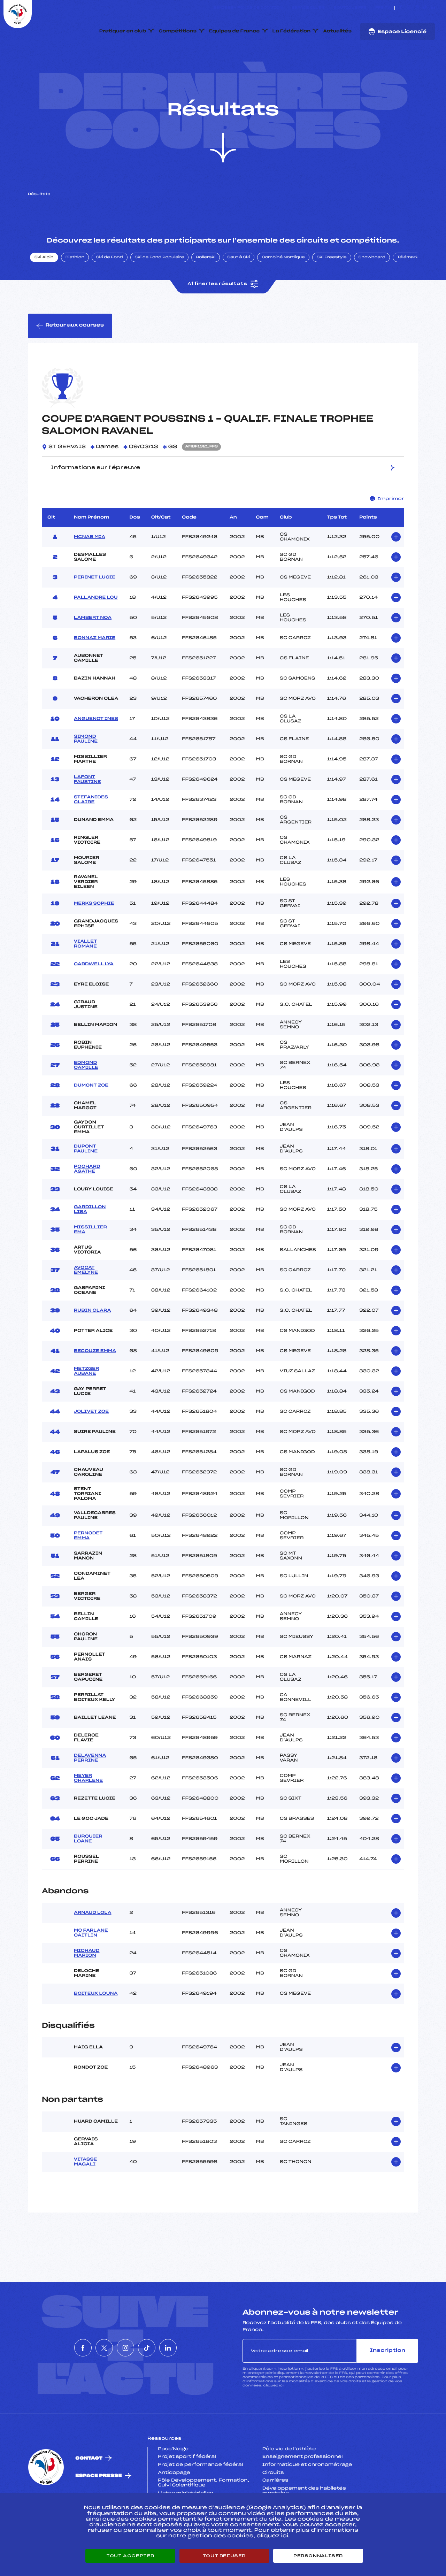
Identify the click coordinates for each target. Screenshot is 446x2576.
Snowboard (372, 290)
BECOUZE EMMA (95, 1384)
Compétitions (178, 31)
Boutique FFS (350, 8)
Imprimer (387, 531)
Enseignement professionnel (302, 2490)
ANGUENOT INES (96, 752)
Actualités (337, 31)
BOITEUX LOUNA (96, 2026)
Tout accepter (130, 2556)
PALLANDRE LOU (96, 630)
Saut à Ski (238, 290)
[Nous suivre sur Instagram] (417, 8)
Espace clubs (308, 8)
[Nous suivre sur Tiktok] (425, 8)
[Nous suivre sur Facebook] (401, 8)
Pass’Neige (173, 2482)
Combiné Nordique (283, 290)
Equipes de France (234, 31)
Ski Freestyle (332, 290)
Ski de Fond (109, 290)
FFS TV (382, 8)
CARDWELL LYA (94, 997)
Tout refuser (224, 2556)
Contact (88, 2491)
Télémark (407, 290)
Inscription (387, 2383)
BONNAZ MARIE (94, 671)
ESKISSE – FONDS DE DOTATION (248, 8)
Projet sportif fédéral (187, 2490)
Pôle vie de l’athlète (289, 2482)
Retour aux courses (70, 358)
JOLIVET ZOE (91, 1444)
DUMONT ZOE (91, 1118)
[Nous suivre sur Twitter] (409, 8)
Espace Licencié (397, 31)
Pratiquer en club (122, 31)
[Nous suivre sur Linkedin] (433, 8)
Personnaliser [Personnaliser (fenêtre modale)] (318, 2556)
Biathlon (75, 290)
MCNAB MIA (89, 570)
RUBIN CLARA (92, 1343)
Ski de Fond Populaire (159, 290)
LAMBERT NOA (93, 651)
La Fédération (291, 31)
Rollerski (205, 290)
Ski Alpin (44, 290)
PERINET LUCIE (94, 610)
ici (281, 2418)
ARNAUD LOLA (93, 1946)
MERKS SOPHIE (94, 936)
